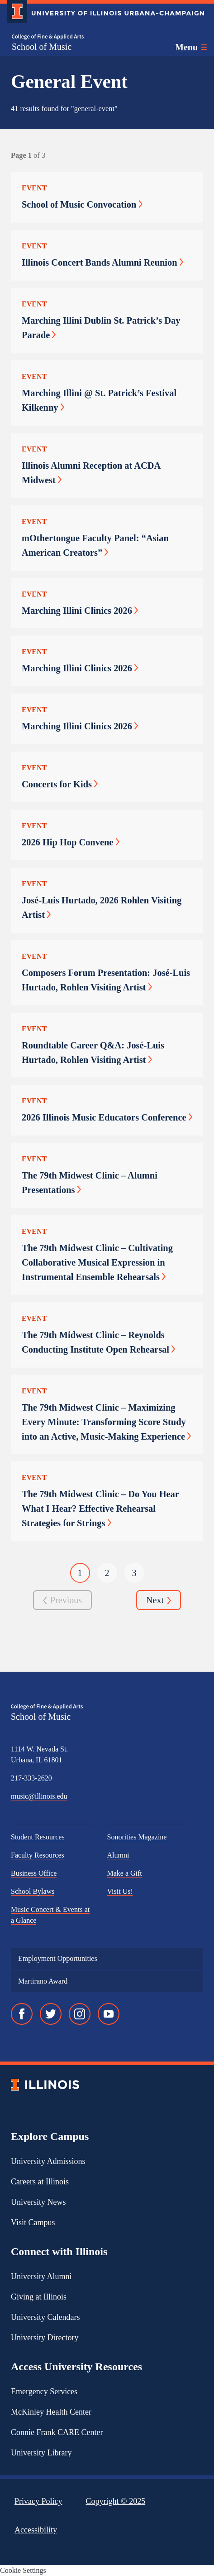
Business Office (34, 1873)
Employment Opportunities (57, 1958)
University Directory (44, 2337)
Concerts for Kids (60, 784)
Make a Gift (124, 1873)
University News (38, 2202)
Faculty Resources (37, 1855)
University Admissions (48, 2161)
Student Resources (38, 1837)
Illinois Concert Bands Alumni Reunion (102, 262)
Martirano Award (42, 1981)
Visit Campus (33, 2222)
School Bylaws (32, 1891)
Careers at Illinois (40, 2181)
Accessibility (35, 2529)
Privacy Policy (38, 2501)
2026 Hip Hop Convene (70, 842)
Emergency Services (44, 2391)
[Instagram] (79, 2014)
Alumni (118, 1855)
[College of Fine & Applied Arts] (48, 37)
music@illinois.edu (39, 1796)
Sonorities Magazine (137, 1837)
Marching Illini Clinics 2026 (80, 611)
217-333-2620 (31, 1778)
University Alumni (41, 2276)
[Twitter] (51, 2014)
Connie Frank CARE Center (57, 2432)
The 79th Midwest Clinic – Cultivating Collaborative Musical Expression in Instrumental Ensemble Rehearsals (97, 1262)
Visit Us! (120, 1891)
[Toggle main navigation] (191, 47)
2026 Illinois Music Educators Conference (107, 1117)
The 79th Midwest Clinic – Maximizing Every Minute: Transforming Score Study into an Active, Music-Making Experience (106, 1421)
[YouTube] (108, 2014)
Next (158, 1601)
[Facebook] (22, 2014)
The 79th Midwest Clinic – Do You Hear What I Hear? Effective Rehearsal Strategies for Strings (100, 1508)
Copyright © (116, 2501)
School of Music (41, 47)
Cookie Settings (23, 2570)
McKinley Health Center (51, 2411)
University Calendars (45, 2317)
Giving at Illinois (39, 2296)
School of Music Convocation (82, 204)
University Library (41, 2452)
